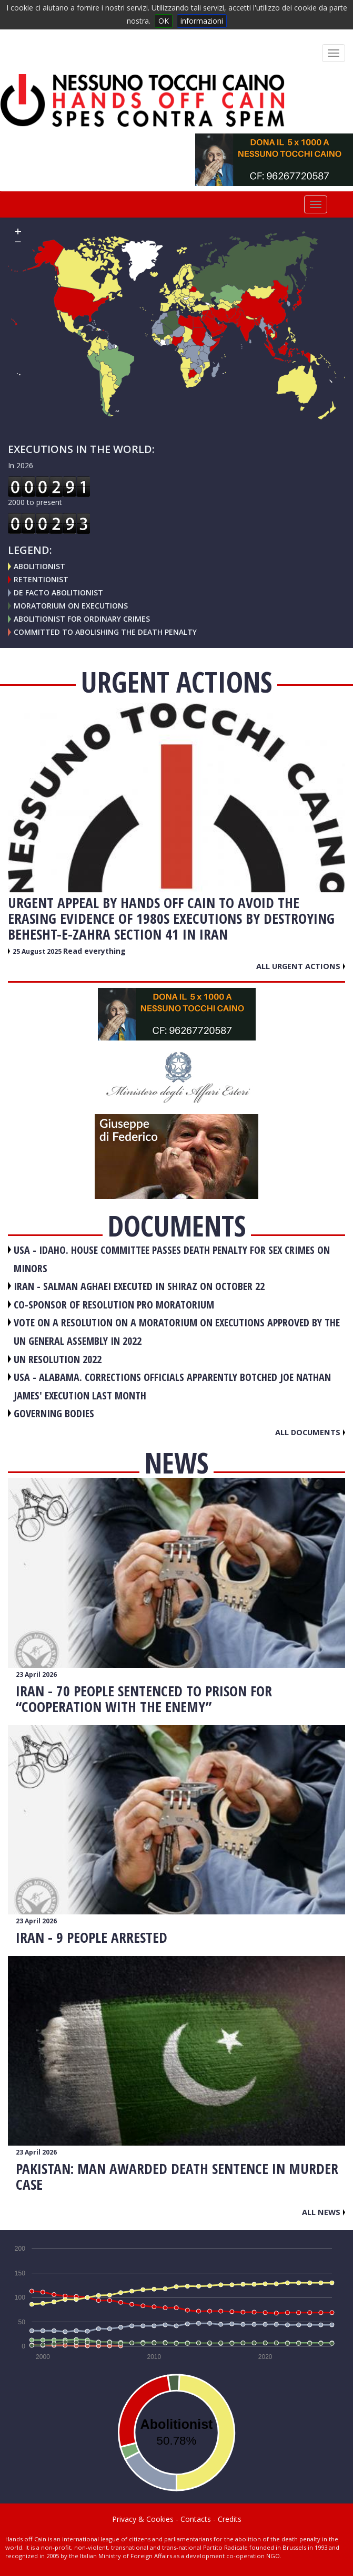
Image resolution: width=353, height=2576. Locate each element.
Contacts (195, 2519)
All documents (310, 1432)
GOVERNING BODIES (54, 1413)
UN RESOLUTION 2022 (58, 1359)
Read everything (94, 951)
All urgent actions (300, 966)
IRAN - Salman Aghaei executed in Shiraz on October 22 (139, 1286)
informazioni (201, 21)
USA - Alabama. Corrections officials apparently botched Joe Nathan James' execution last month (172, 1386)
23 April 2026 (36, 1674)
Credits (229, 2519)
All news (323, 2212)
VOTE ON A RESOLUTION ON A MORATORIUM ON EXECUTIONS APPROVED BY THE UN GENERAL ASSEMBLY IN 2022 (177, 1331)
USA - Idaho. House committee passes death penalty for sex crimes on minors (172, 1259)
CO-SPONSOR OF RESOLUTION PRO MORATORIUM (114, 1304)
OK (163, 21)
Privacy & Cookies (143, 2519)
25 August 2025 (38, 951)
